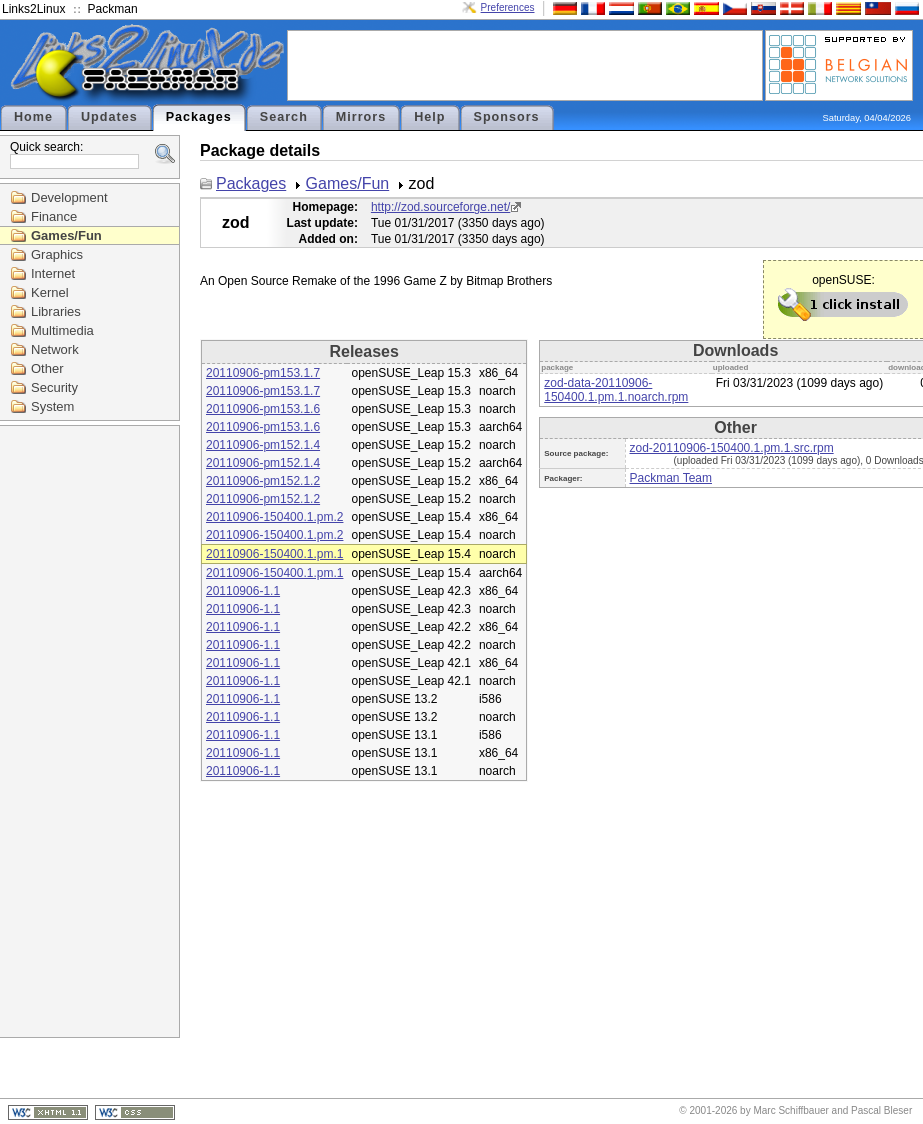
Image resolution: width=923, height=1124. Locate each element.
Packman (113, 9)
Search (284, 117)
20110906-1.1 (243, 591)
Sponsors (507, 117)
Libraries (56, 311)
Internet (53, 273)
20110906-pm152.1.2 (263, 481)
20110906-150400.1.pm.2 (274, 517)
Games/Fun (66, 235)
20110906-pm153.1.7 (263, 373)
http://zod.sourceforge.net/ (440, 207)
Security (54, 387)
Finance (54, 216)
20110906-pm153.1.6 (263, 409)
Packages (199, 117)
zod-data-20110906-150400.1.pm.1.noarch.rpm (616, 390)
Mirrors (361, 117)
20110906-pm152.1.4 (263, 445)
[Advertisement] (525, 64)
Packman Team (671, 478)
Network (55, 349)
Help (429, 117)
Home (33, 117)
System (52, 406)
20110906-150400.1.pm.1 (274, 554)
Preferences (508, 7)
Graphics (57, 254)
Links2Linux (33, 9)
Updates (109, 117)
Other (47, 368)
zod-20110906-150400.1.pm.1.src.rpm (732, 448)
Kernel (50, 292)
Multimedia (62, 330)
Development (69, 197)
